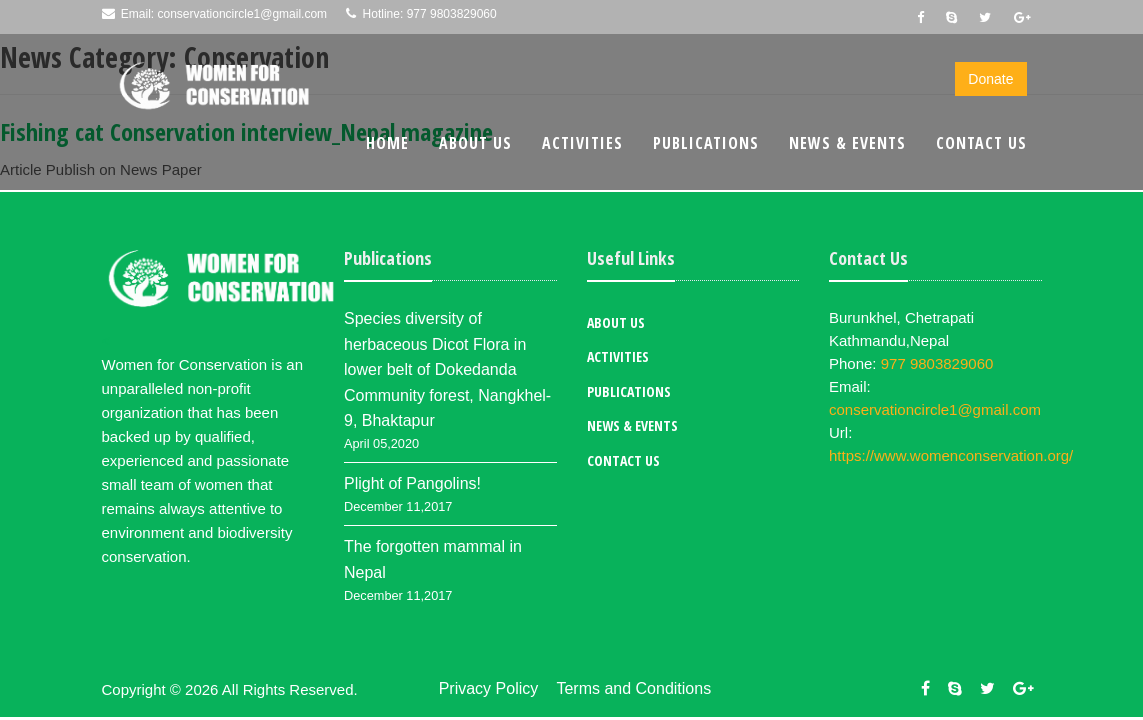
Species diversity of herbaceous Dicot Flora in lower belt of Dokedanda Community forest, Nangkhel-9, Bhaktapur (447, 369)
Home (387, 143)
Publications (706, 143)
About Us (475, 143)
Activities (582, 143)
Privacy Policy (489, 688)
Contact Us (981, 143)
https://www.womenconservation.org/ (951, 455)
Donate (990, 79)
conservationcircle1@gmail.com (243, 14)
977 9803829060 (452, 14)
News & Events (847, 143)
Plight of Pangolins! (412, 483)
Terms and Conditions (633, 688)
